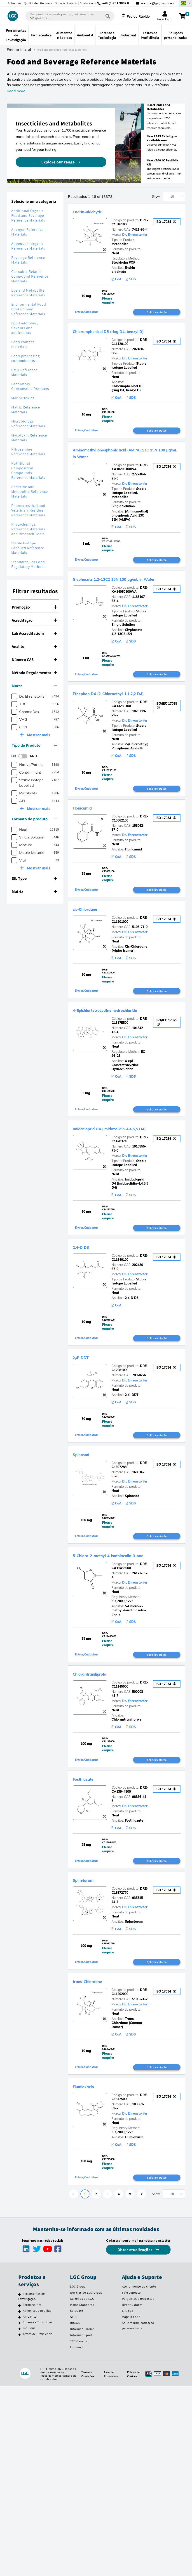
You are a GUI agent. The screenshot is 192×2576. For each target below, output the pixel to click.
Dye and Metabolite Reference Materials (28, 293)
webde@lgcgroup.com (157, 3)
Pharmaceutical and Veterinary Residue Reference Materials (28, 510)
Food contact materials (22, 344)
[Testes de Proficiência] (19, 2382)
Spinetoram (88, 1922)
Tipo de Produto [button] (34, 745)
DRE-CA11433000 (130, 1602)
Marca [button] (34, 685)
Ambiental (30, 2364)
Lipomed (76, 2395)
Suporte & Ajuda (66, 3)
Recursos (46, 3)
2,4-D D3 (84, 1277)
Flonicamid (87, 824)
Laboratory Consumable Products (30, 386)
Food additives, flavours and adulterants (24, 328)
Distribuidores (132, 2352)
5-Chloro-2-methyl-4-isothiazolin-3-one (126, 1591)
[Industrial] (19, 2377)
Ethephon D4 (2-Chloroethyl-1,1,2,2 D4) (125, 707)
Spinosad (85, 1488)
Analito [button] (34, 646)
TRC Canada (78, 2389)
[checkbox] (14, 696)
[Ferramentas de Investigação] (19, 2342)
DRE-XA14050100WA (130, 602)
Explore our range (58, 162)
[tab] (35, 607)
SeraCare (76, 2358)
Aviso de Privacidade (109, 2422)
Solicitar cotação (156, 314)
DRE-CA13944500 (130, 1830)
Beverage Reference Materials (28, 260)
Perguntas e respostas (138, 2346)
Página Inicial (19, 49)
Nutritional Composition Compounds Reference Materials (28, 470)
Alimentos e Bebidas (37, 2358)
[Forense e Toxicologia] (19, 2371)
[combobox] (65, 16)
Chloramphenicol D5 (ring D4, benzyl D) (125, 333)
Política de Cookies (133, 2422)
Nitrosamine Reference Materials (28, 451)
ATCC (73, 2365)
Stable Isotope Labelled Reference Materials (27, 548)
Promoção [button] (34, 607)
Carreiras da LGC (82, 2346)
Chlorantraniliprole (98, 1712)
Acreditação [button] (34, 620)
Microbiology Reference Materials (28, 423)
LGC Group (78, 2334)
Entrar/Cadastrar (88, 314)
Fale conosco (131, 2340)
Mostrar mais (38, 734)
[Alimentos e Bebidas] (19, 2359)
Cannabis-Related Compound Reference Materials (29, 276)
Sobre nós (14, 3)
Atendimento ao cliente (139, 2334)
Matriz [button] (34, 891)
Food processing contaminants (25, 358)
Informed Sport (81, 2383)
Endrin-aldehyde (94, 211)
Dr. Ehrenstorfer (135, 235)
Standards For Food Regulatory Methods (28, 564)
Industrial (29, 2376)
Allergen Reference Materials (27, 232)
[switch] (24, 756)
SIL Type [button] (34, 878)
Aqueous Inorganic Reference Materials (28, 246)
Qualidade (31, 3)
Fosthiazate (88, 1819)
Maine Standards (82, 2352)
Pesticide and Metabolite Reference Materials (29, 491)
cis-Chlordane (91, 926)
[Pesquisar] (103, 16)
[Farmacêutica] (19, 2353)
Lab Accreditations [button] (34, 633)
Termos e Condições (85, 2422)
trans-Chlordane (95, 2024)
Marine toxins (23, 398)
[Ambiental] (19, 2365)
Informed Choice (82, 2377)
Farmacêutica (32, 2352)
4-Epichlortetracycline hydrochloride (121, 1030)
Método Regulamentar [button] (34, 672)
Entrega (127, 2358)
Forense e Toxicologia (37, 2370)
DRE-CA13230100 (130, 718)
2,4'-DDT (84, 1389)
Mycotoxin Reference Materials (29, 437)
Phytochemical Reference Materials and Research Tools (28, 529)
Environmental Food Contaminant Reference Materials (28, 309)
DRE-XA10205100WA (130, 471)
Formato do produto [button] (34, 819)
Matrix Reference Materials (25, 409)
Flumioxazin (89, 2132)
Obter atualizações (135, 2297)
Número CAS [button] (34, 659)
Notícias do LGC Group (86, 2340)
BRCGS (75, 2371)
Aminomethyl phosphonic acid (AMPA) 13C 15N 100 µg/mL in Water (124, 456)
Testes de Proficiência (37, 2382)
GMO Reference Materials (24, 372)
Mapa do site (131, 2365)
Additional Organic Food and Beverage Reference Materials (28, 215)
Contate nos (88, 3)
